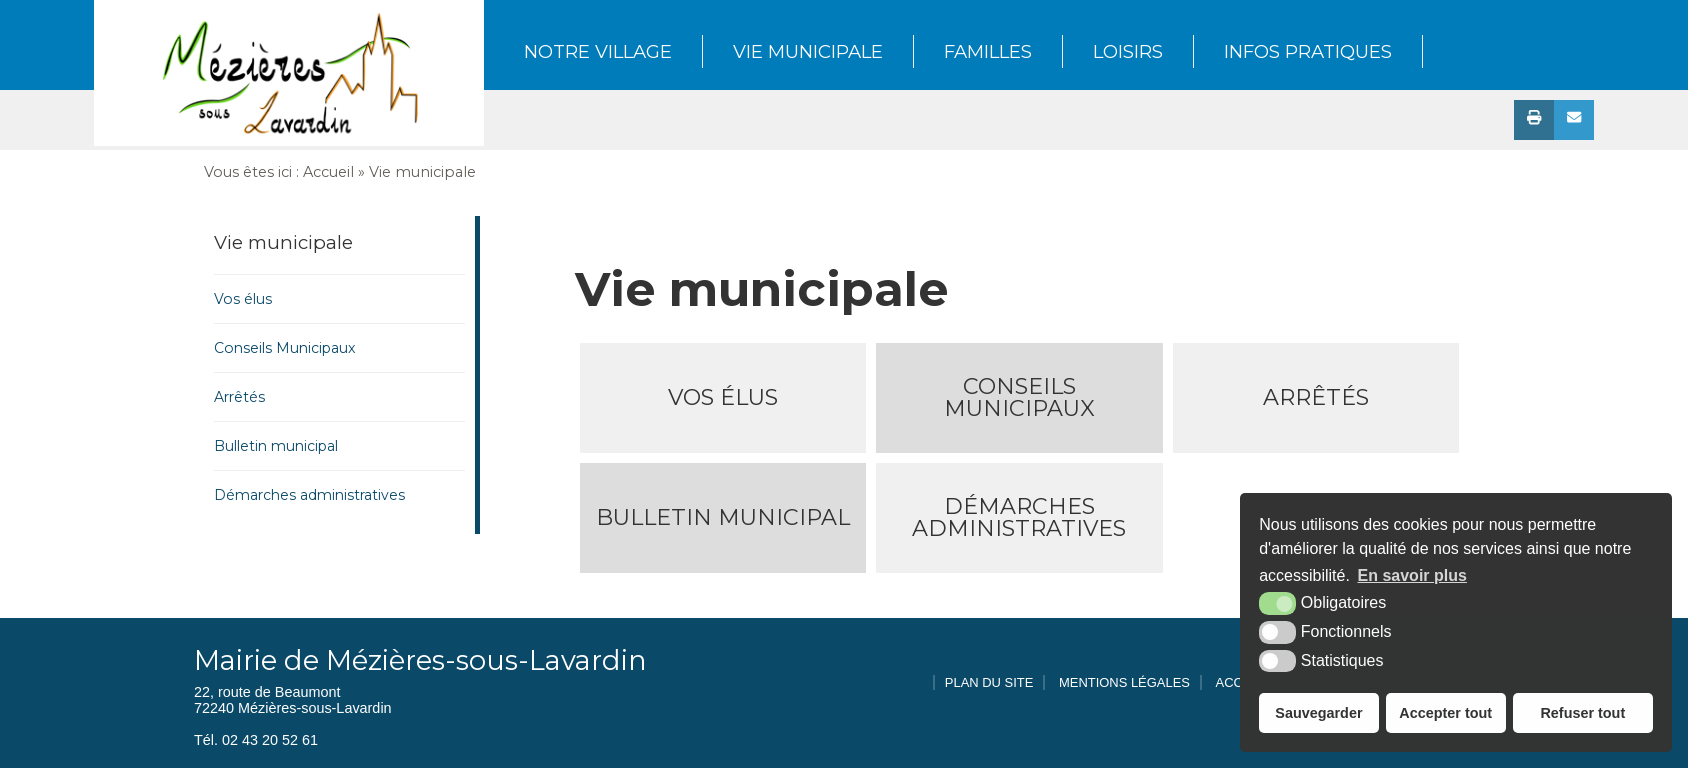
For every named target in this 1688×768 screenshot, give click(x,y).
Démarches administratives (309, 495)
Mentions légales (1124, 682)
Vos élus (243, 299)
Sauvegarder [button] (1318, 713)
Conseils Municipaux (284, 348)
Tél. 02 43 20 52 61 (256, 740)
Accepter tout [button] (1445, 713)
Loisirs (1128, 51)
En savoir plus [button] (1412, 575)
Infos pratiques (1308, 51)
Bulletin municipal (276, 446)
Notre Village (598, 51)
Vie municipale (808, 51)
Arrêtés (239, 397)
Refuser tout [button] (1582, 713)
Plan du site (989, 682)
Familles (988, 51)
